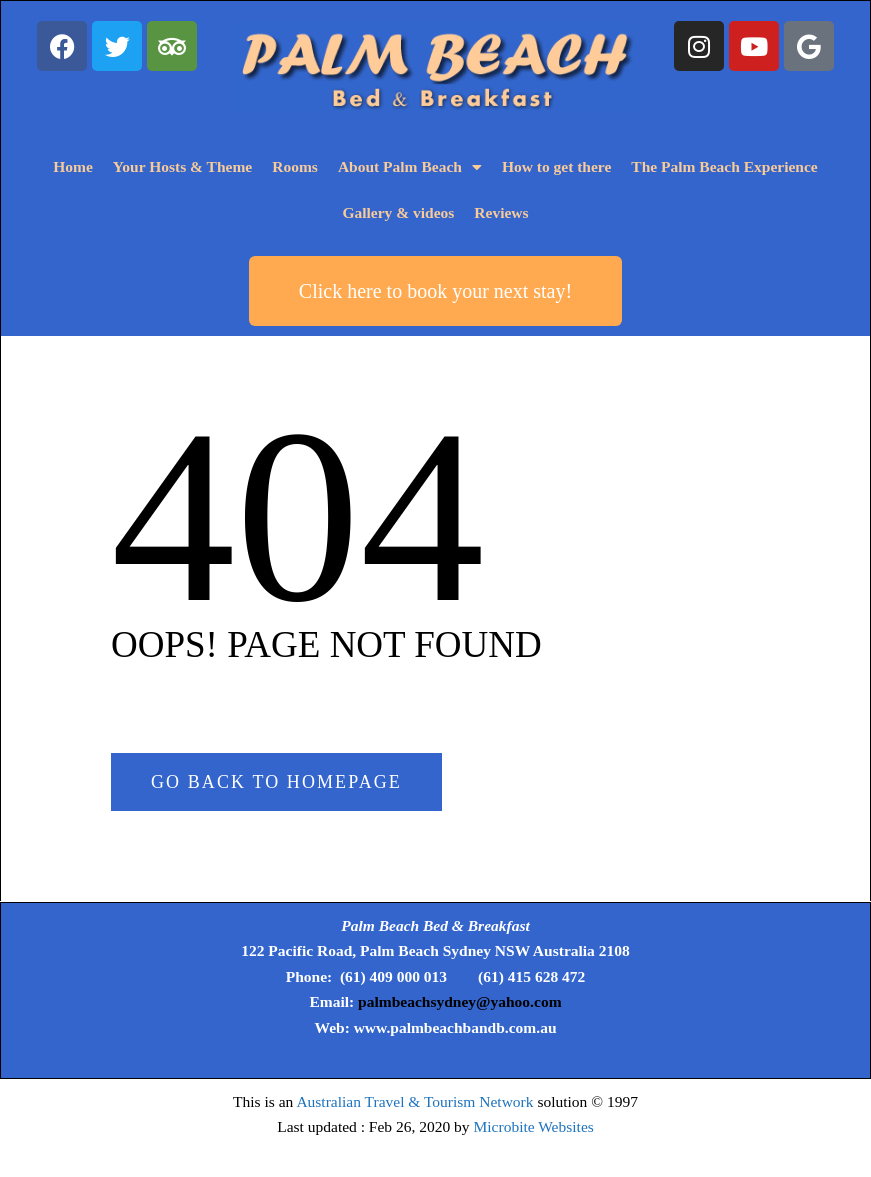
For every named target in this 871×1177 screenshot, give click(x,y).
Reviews (501, 212)
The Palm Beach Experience (724, 166)
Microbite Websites (534, 1126)
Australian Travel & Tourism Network (414, 1101)
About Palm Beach (410, 168)
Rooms (295, 166)
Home (73, 166)
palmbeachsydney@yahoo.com (459, 1001)
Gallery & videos (398, 212)
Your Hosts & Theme (182, 166)
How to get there (556, 166)
